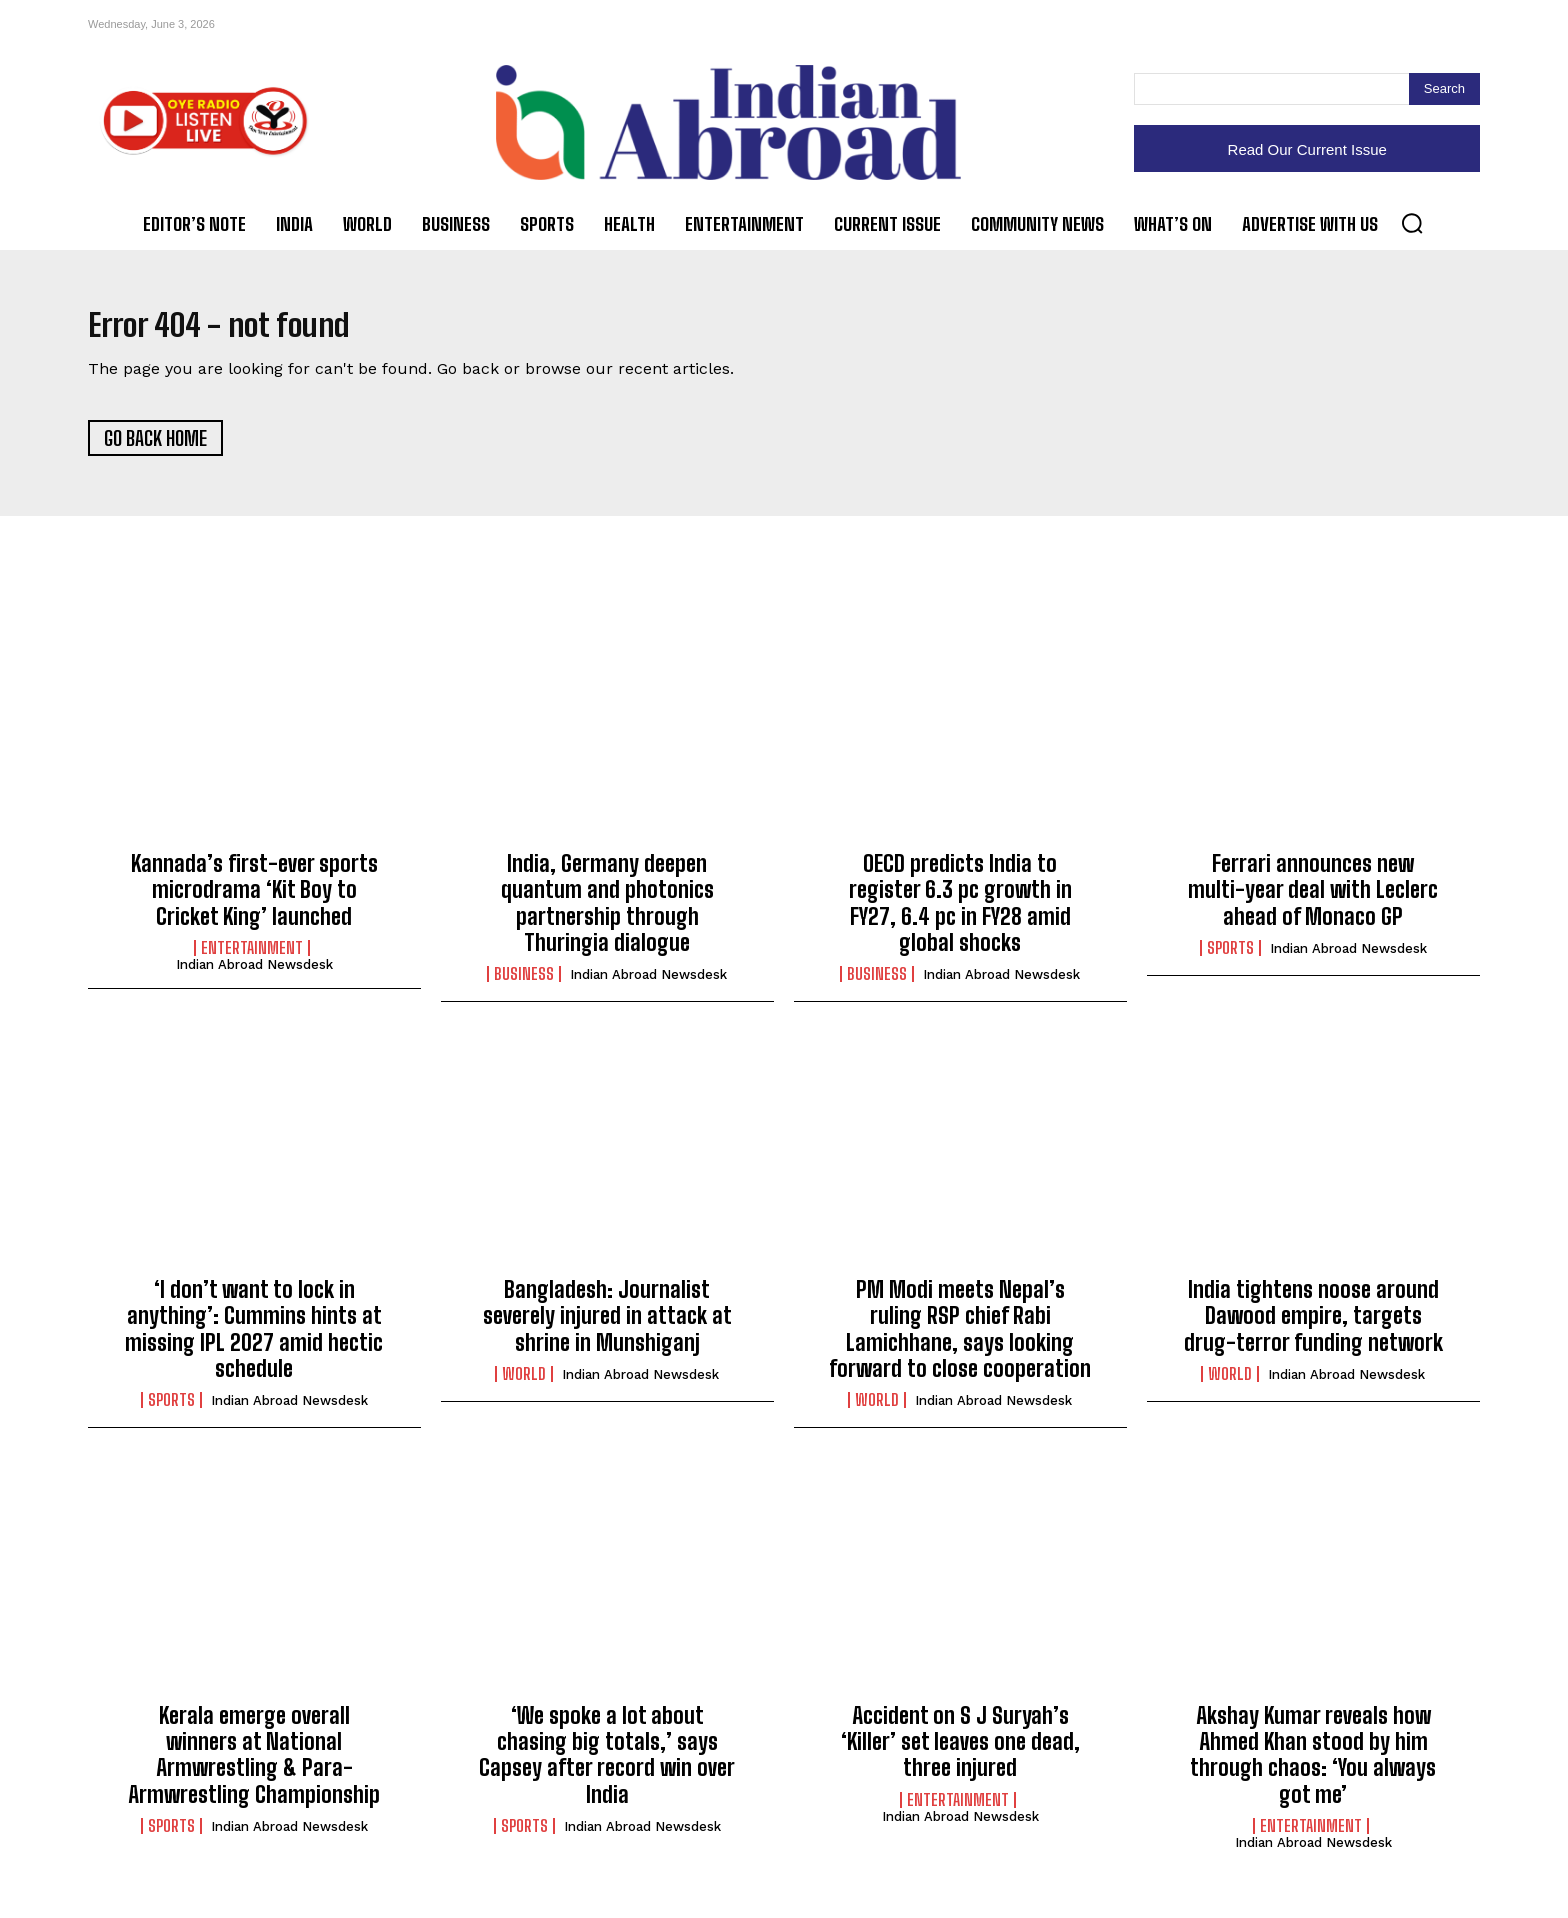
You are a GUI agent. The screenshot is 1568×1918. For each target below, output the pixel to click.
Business (524, 985)
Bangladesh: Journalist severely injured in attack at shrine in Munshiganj (607, 1326)
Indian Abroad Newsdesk (254, 974)
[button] (1412, 223)
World (524, 1384)
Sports (1230, 958)
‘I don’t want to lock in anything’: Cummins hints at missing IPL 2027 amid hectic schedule (254, 1339)
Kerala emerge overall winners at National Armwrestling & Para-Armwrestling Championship (254, 1765)
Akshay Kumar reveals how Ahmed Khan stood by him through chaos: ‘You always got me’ (1313, 1765)
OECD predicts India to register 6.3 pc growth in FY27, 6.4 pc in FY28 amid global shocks (960, 913)
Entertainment (252, 958)
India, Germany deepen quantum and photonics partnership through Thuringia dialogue (607, 913)
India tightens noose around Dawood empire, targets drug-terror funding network (1313, 1326)
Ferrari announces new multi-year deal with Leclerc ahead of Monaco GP (1313, 900)
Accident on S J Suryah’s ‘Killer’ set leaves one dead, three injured (960, 1752)
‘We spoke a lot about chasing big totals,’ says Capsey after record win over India (607, 1765)
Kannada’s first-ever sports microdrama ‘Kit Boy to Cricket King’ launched (254, 900)
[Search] (1444, 89)
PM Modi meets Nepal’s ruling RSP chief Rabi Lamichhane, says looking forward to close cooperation (960, 1339)
